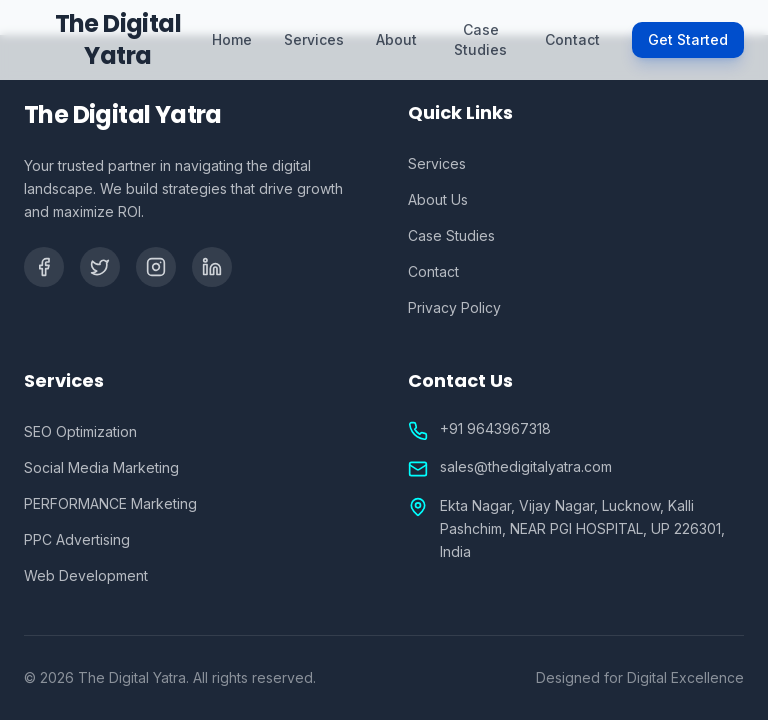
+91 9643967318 (495, 428)
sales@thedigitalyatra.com (526, 466)
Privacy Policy (454, 307)
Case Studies (480, 39)
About (396, 39)
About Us (438, 199)
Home (232, 39)
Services (314, 39)
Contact (572, 39)
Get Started (688, 39)
